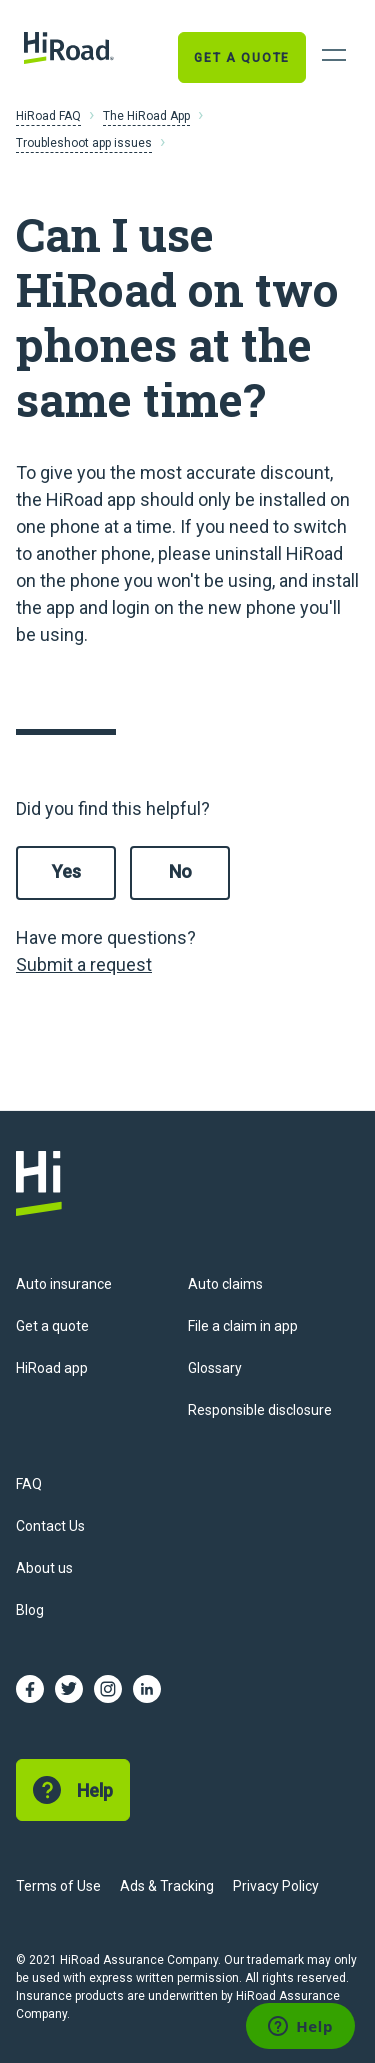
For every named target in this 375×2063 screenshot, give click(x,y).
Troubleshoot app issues (84, 143)
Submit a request (84, 964)
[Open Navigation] (334, 55)
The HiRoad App (146, 116)
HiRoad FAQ (48, 116)
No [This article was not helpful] (180, 871)
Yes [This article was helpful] (66, 871)
